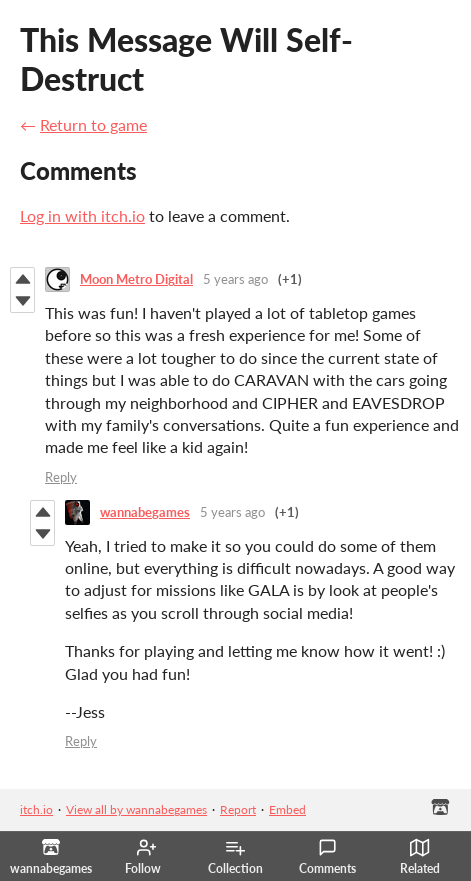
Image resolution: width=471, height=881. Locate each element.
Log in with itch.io (82, 215)
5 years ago (235, 279)
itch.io (36, 809)
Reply (61, 477)
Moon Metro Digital (136, 279)
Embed (287, 809)
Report (238, 809)
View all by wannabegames (136, 809)
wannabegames (145, 512)
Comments (327, 857)
